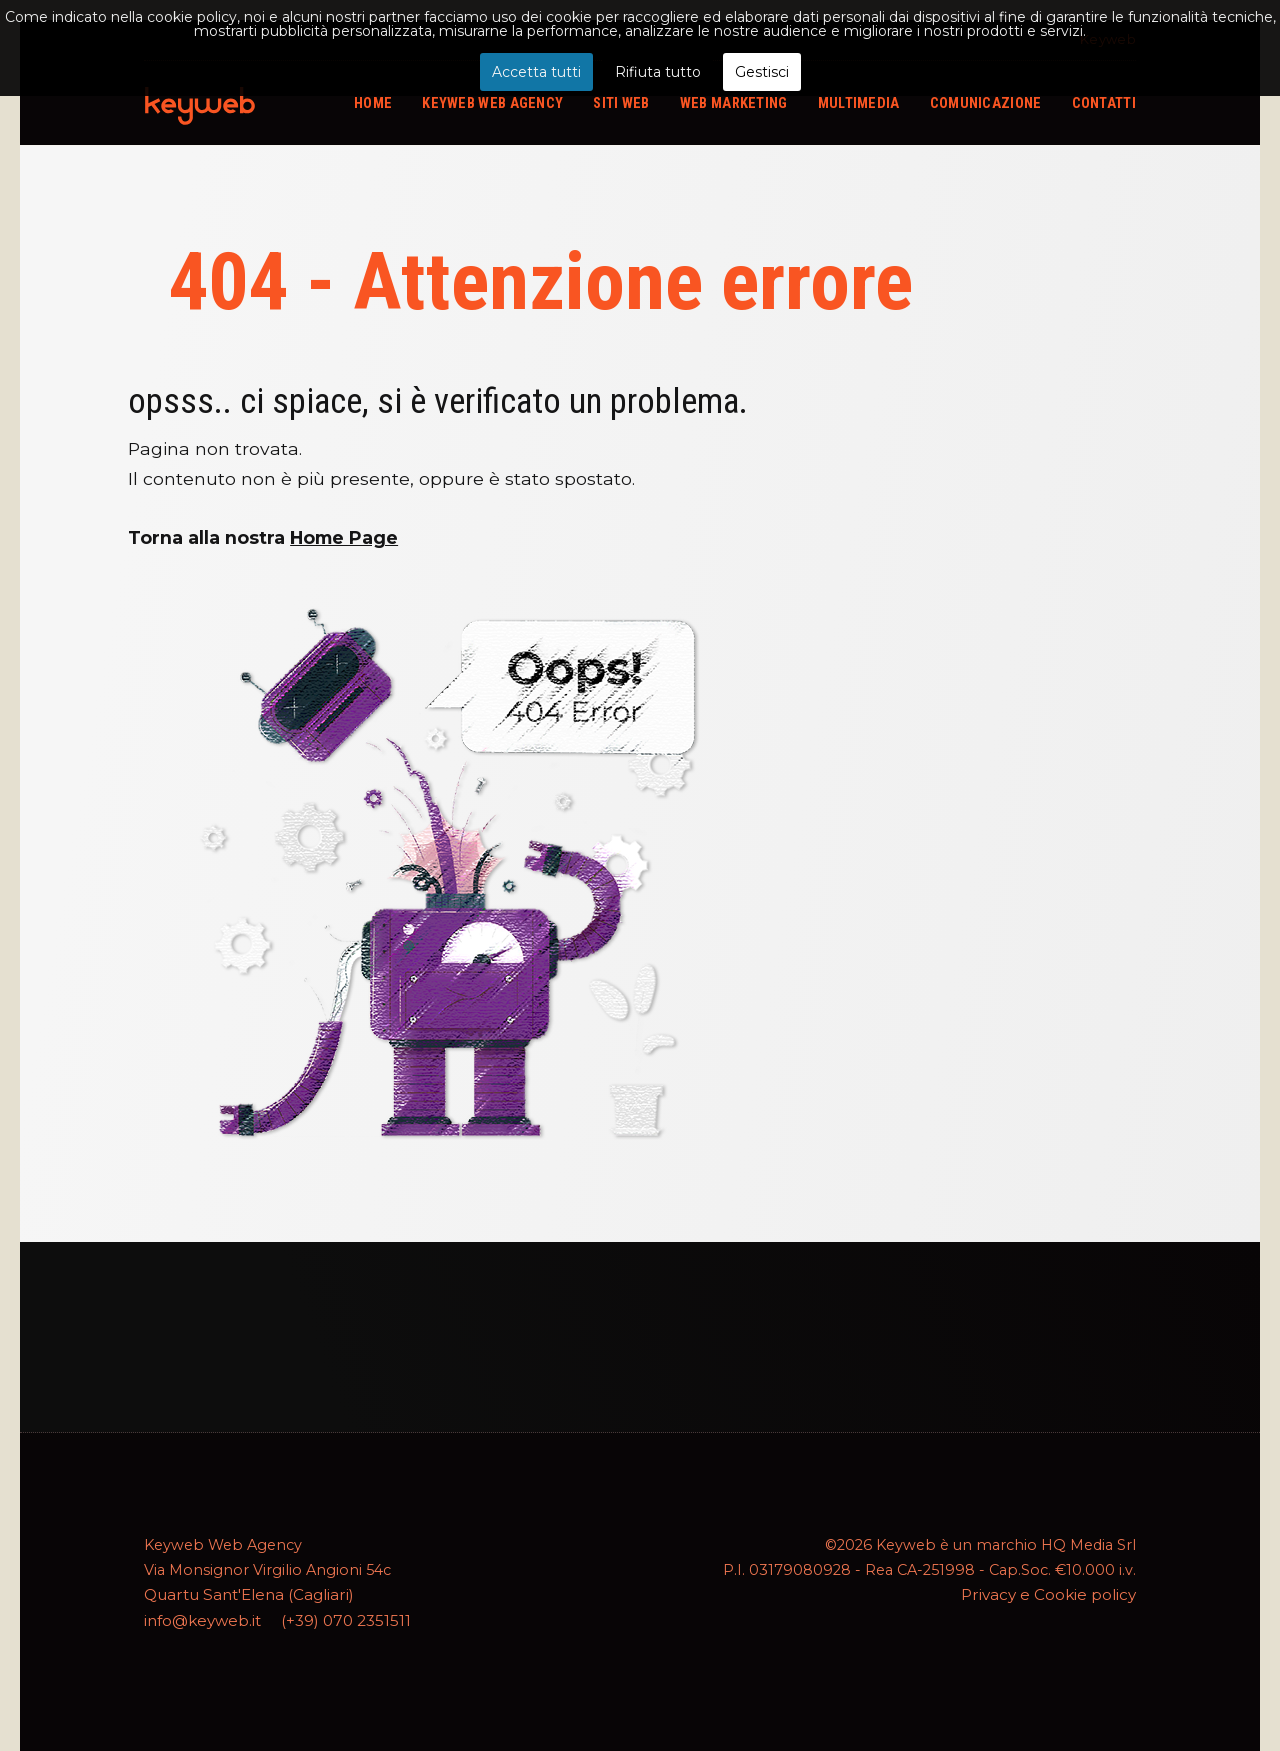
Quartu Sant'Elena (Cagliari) (242, 1594)
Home (373, 103)
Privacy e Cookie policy (1052, 1594)
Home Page (344, 537)
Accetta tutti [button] (536, 72)
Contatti (1104, 103)
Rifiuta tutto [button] (658, 72)
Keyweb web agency (492, 103)
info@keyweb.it (201, 1619)
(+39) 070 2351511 (340, 1619)
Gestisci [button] (762, 72)
